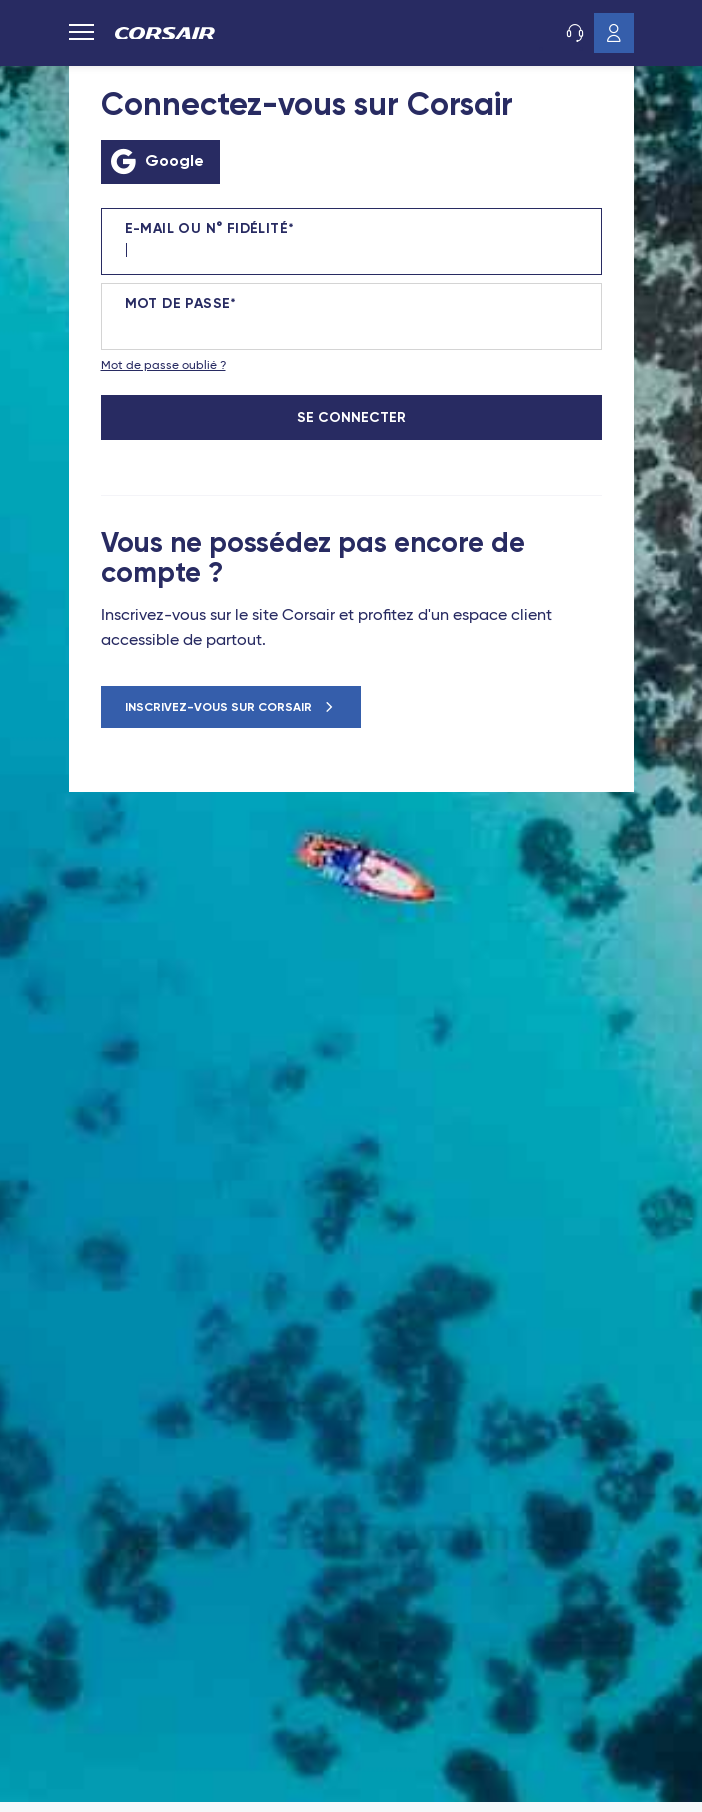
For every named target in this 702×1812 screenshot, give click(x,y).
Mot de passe (178, 304)
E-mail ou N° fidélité (206, 229)
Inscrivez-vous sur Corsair (220, 707)
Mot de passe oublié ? (163, 366)
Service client (574, 33)
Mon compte (614, 33)
